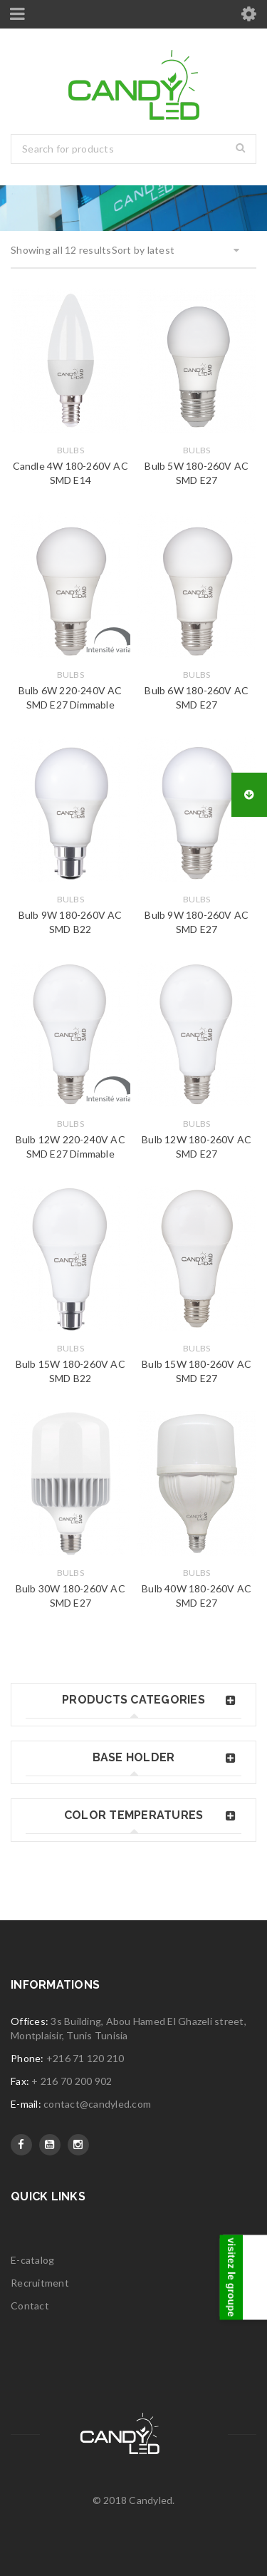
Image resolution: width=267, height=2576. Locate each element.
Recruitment (40, 2283)
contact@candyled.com (97, 2104)
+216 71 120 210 (85, 2058)
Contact (30, 2305)
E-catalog (32, 2260)
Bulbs (70, 450)
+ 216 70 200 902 (71, 2081)
